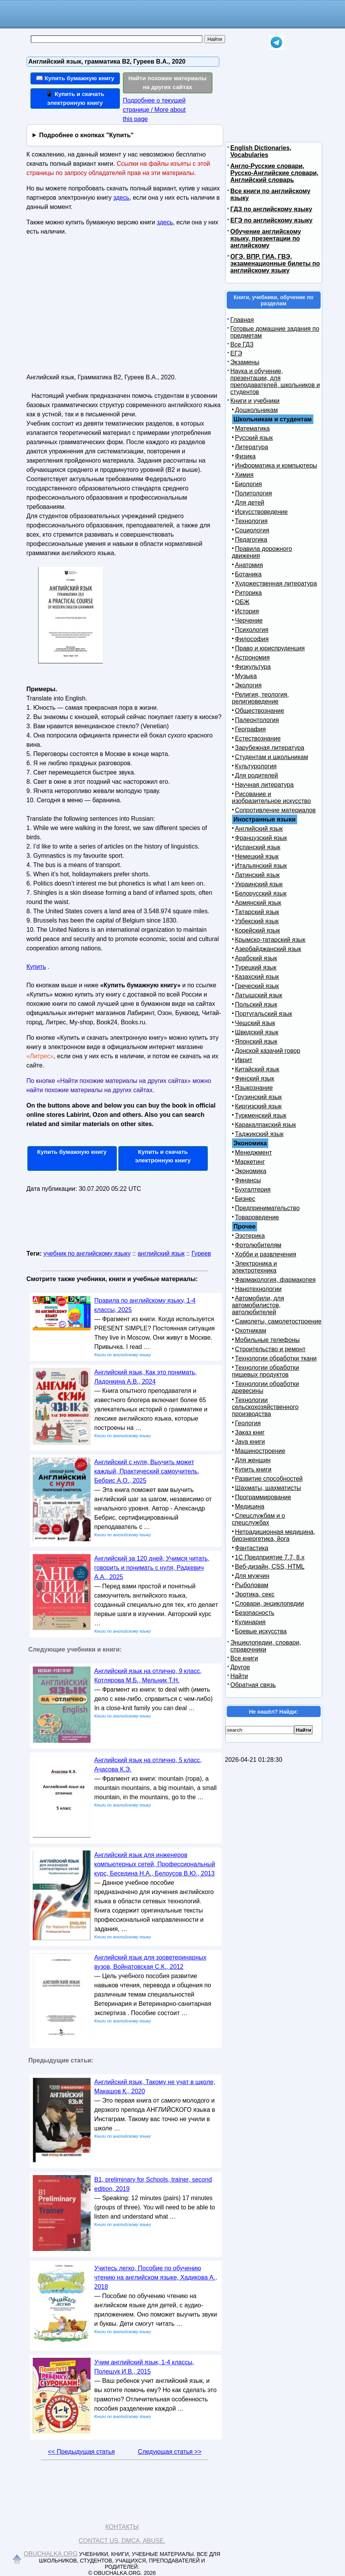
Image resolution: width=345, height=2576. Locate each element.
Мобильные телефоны (267, 1340)
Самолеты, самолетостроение (278, 1321)
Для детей (249, 502)
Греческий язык (257, 986)
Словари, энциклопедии (269, 1603)
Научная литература (264, 784)
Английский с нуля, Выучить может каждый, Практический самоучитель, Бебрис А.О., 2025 (146, 1471)
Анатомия (249, 565)
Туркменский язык (260, 1115)
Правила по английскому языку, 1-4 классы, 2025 (145, 1305)
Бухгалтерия (253, 1189)
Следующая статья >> (170, 2451)
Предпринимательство (267, 1208)
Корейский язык (257, 930)
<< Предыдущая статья (81, 2451)
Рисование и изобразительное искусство (271, 797)
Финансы (248, 1180)
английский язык (161, 1253)
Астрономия (252, 657)
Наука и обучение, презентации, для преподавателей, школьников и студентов (275, 381)
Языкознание (254, 1087)
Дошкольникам (256, 410)
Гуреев (201, 1253)
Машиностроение (260, 1451)
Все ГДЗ (242, 344)
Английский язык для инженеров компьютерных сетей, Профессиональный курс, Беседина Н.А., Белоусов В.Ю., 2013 (154, 1864)
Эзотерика (250, 1235)
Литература (251, 447)
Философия (252, 639)
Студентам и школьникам (271, 757)
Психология (252, 629)
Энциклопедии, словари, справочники (266, 1646)
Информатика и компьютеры (276, 465)
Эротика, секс (254, 1594)
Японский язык (256, 1041)
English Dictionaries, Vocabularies (261, 151)
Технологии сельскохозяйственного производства (265, 1407)
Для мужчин (252, 1576)
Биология (248, 484)
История (247, 611)
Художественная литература (276, 583)
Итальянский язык (261, 865)
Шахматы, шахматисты (268, 1488)
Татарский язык (257, 912)
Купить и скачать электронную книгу (162, 1156)
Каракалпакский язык (265, 1124)
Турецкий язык (255, 967)
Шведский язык (257, 1032)
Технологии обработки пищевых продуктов (265, 1371)
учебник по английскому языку (87, 1253)
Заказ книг (250, 1432)
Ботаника (248, 574)
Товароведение (257, 1217)
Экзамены (245, 362)
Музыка (246, 676)
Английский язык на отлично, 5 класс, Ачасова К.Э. (148, 1765)
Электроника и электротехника (254, 1267)
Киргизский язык (258, 1106)
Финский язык (254, 1078)
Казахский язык (257, 976)
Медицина (249, 1506)
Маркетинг (250, 1161)
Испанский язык (258, 847)
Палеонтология (257, 720)
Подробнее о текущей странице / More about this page (154, 109)
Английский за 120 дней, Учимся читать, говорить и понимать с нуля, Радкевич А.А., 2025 (152, 1567)
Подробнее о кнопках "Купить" (86, 135)
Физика (245, 456)
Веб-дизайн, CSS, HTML (270, 1566)
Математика (252, 428)
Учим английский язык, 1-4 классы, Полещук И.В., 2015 (144, 2367)
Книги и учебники (255, 400)
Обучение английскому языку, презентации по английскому (266, 238)
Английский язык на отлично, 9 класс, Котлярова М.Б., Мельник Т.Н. (148, 1676)
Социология (252, 530)
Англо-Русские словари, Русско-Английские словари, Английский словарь (274, 173)
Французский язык (261, 838)
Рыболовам (252, 1585)
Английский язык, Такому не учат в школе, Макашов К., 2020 (154, 2086)
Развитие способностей (269, 1478)
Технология (251, 521)
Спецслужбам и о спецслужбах (258, 1519)
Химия (244, 474)
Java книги (250, 1441)
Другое (240, 1667)
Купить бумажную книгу (72, 1151)
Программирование (263, 1497)
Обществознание (259, 710)
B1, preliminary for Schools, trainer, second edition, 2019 (153, 2184)
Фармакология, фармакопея (275, 1279)
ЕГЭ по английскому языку (272, 220)
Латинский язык (257, 875)
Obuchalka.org (51, 2554)
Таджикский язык (259, 1134)
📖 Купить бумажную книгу (75, 78)
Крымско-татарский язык (270, 939)
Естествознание (258, 738)
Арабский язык (256, 958)
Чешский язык (255, 1023)
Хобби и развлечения (265, 1254)
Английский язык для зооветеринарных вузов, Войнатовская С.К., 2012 (150, 1962)
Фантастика (251, 1548)
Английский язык (259, 828)
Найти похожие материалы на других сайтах (167, 82)
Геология (248, 1423)
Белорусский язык (261, 893)
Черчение (249, 620)
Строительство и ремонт (270, 1349)
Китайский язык (257, 1069)
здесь (121, 197)
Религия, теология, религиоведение (260, 698)
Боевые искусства (261, 1631)
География (250, 729)
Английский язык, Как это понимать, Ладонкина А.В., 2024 (145, 1377)
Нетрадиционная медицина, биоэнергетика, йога (273, 1535)
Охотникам (250, 1330)
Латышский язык (259, 995)
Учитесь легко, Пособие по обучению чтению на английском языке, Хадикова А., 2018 (155, 2277)
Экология (248, 685)
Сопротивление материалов (275, 810)
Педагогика (251, 539)
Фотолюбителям (258, 1245)
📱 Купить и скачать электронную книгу (74, 98)
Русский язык (254, 437)
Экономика (251, 1171)
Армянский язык (258, 902)
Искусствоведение (261, 511)
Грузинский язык (258, 1097)
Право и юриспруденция (270, 648)
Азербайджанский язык (268, 949)
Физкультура (253, 666)
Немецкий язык (257, 856)
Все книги (244, 1658)
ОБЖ (242, 602)
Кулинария (250, 1622)
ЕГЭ (236, 353)
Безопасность (254, 1613)
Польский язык (256, 1004)
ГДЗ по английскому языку (271, 209)
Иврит (243, 1060)
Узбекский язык (257, 921)
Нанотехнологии (258, 1289)
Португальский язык (263, 1013)
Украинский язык (259, 884)
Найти (239, 1676)
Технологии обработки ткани (276, 1358)
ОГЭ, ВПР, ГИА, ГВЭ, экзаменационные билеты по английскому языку (275, 263)
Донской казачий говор (267, 1050)
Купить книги (253, 1469)
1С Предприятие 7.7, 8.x (270, 1557)
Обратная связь (253, 1685)
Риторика (248, 592)
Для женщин (253, 1460)
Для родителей (256, 775)
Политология (253, 493)
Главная (242, 320)
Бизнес (245, 1198)
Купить (36, 966)
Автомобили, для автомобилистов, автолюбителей (258, 1305)
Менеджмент (253, 1152)
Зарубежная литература (270, 747)
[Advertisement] (93, 308)
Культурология (256, 766)
